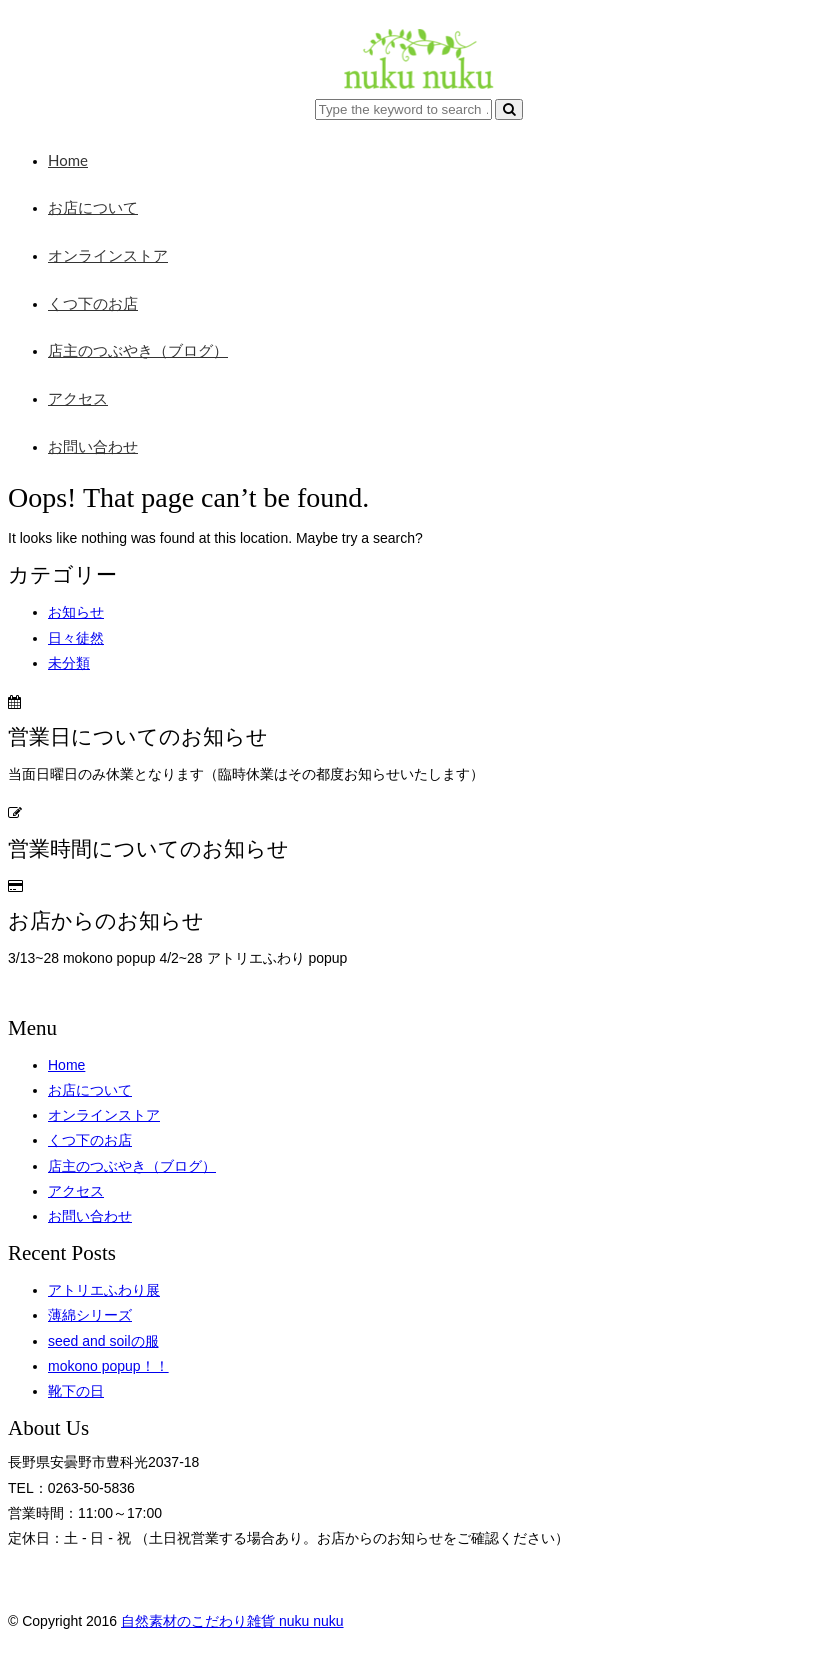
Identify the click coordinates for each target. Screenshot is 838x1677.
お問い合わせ (93, 446)
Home (68, 160)
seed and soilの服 (103, 1341)
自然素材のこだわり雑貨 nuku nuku (232, 1621)
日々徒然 (76, 638)
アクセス (78, 398)
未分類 (69, 663)
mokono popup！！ (108, 1366)
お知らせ (76, 612)
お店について (93, 207)
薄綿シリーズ (90, 1315)
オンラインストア (108, 255)
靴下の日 (76, 1391)
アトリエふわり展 (104, 1290)
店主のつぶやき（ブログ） (138, 350)
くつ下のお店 (93, 303)
